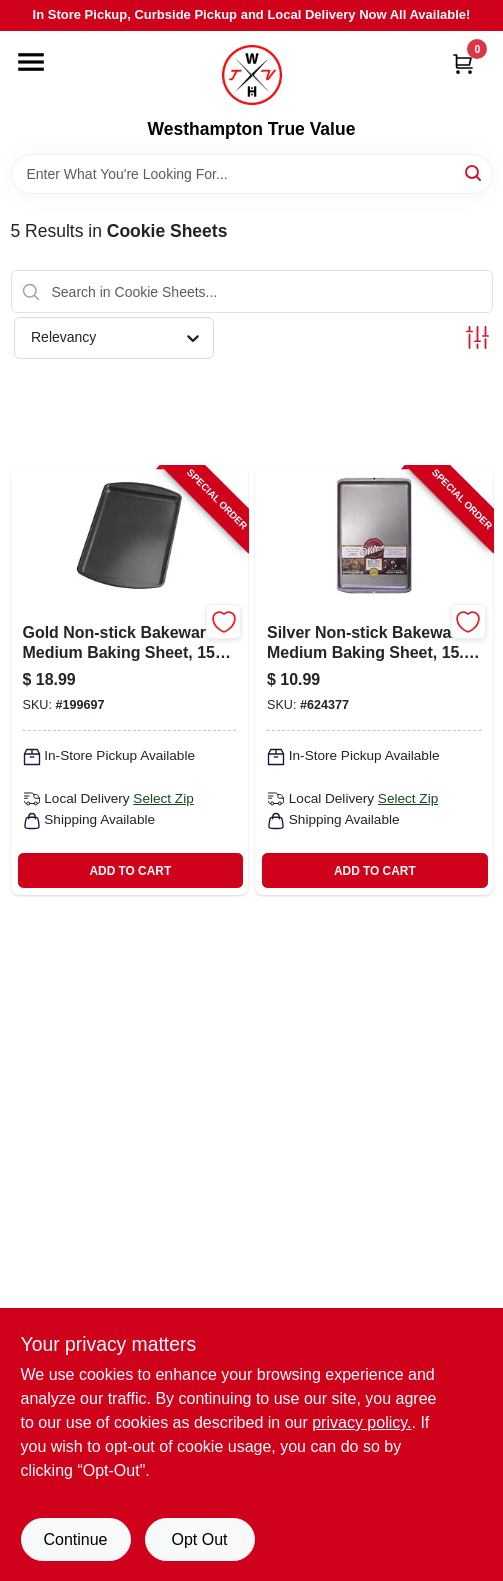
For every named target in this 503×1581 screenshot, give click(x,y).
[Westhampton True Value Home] (252, 75)
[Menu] (31, 62)
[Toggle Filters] (477, 337)
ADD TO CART (130, 871)
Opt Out (199, 1539)
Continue (75, 1539)
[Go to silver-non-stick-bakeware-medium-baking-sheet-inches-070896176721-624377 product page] (374, 681)
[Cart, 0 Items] (463, 63)
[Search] (474, 172)
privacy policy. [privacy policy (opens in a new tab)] (361, 1422)
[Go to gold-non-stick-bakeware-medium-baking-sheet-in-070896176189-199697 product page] (130, 681)
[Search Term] (252, 174)
